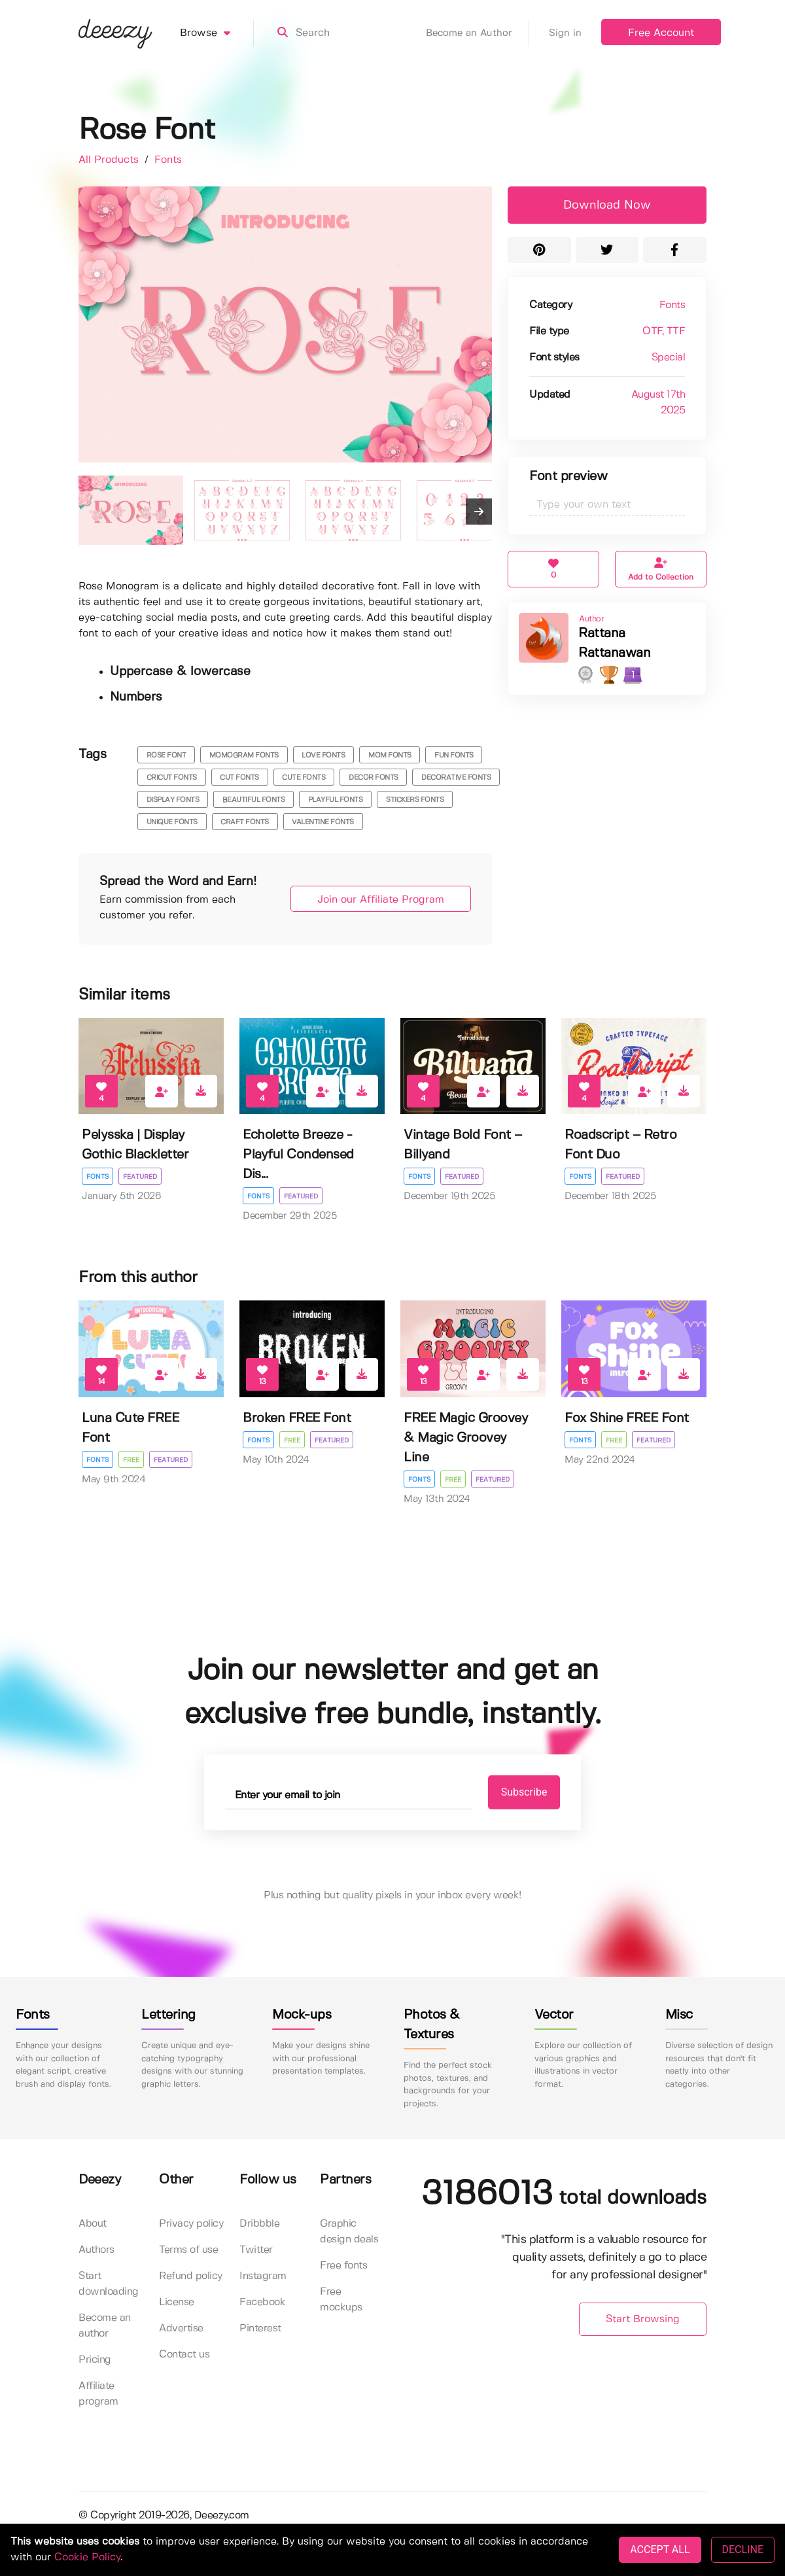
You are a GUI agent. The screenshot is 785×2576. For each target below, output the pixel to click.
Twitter (256, 2250)
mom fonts (389, 755)
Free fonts (343, 2266)
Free (131, 1460)
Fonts (168, 160)
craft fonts (244, 822)
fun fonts (454, 755)
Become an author (104, 2326)
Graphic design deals (349, 2231)
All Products (110, 160)
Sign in (565, 33)
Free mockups (341, 2299)
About (92, 2224)
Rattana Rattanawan (614, 643)
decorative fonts (456, 778)
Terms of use (188, 2250)
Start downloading (108, 2284)
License (176, 2302)
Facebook (262, 2302)
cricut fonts (172, 778)
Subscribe (524, 1792)
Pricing (94, 2360)
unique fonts (172, 822)
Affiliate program (98, 2394)
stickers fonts (415, 800)
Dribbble (259, 2224)
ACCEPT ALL (659, 2549)
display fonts (173, 800)
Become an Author (477, 33)
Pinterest (260, 2328)
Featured (140, 1177)
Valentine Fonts (323, 822)
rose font (166, 755)
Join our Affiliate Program (380, 900)
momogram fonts (244, 755)
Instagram (263, 2276)
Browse (217, 33)
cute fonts (303, 778)
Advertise (181, 2328)
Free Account (661, 33)
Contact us (184, 2354)
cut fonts (239, 778)
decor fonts (373, 778)
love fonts (323, 755)
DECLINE (742, 2549)
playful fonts (335, 800)
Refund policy (190, 2276)
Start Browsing (643, 2319)
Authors (96, 2250)
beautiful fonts (253, 800)
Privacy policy (191, 2224)
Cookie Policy (87, 2557)
